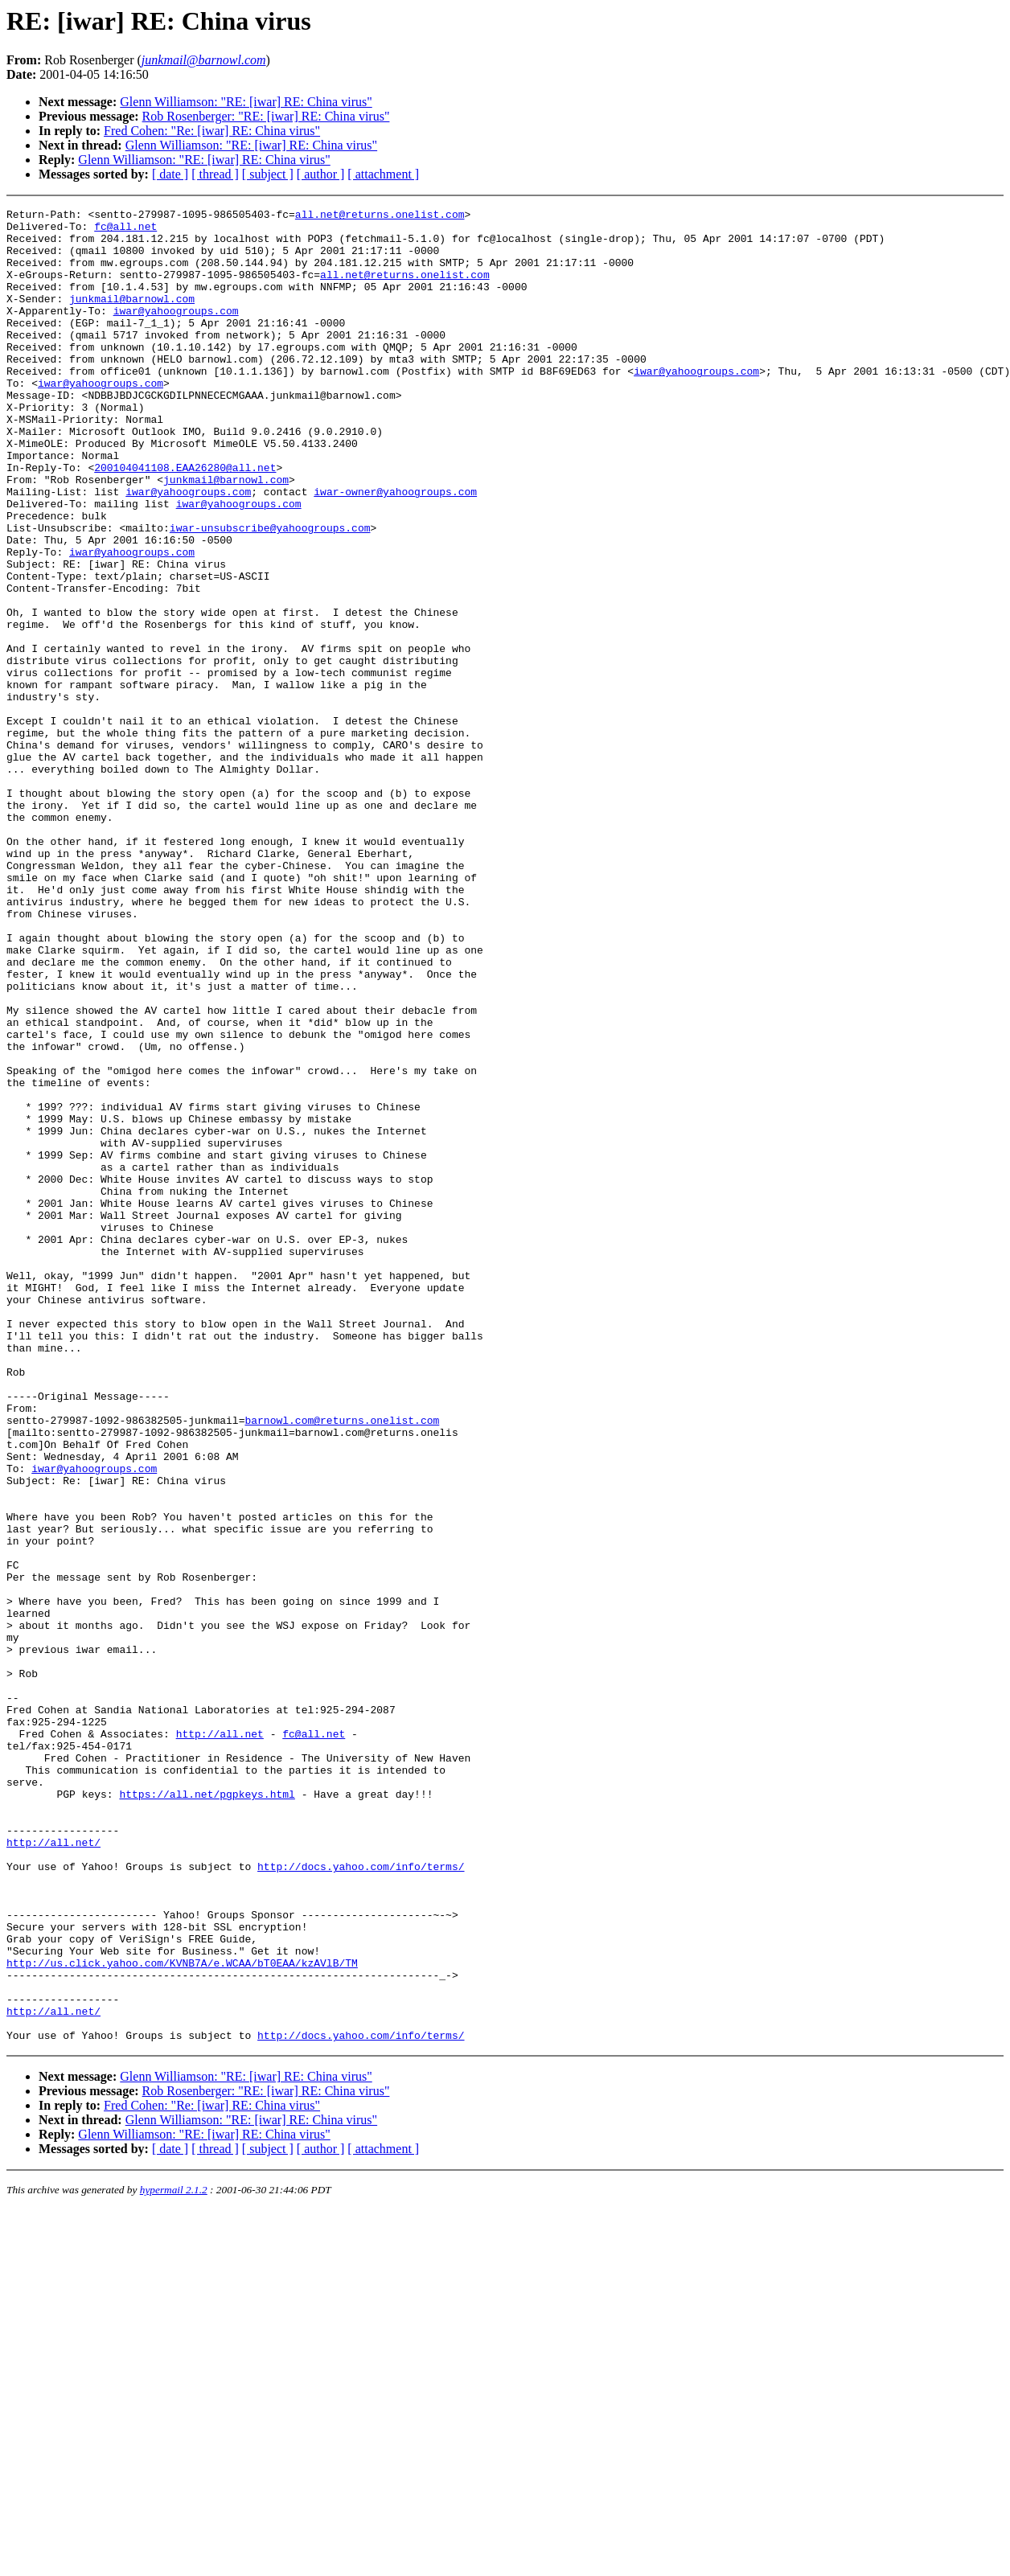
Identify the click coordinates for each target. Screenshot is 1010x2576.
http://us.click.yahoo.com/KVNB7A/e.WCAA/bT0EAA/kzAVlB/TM (182, 2314)
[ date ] (170, 174)
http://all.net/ (53, 2170)
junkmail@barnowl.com (132, 317)
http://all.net (220, 2039)
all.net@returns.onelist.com (380, 216)
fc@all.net (125, 231)
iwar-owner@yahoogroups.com (395, 549)
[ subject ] (268, 174)
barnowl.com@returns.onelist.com (341, 1663)
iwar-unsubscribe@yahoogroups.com (270, 592)
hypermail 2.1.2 (173, 2556)
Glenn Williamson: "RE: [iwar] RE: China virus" (246, 102)
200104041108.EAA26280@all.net (185, 520)
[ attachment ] (383, 174)
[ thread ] (215, 174)
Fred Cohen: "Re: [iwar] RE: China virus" (212, 130)
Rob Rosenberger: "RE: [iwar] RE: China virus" (266, 116)
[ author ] (321, 174)
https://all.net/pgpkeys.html (206, 2112)
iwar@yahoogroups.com (176, 332)
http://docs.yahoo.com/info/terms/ (360, 2199)
